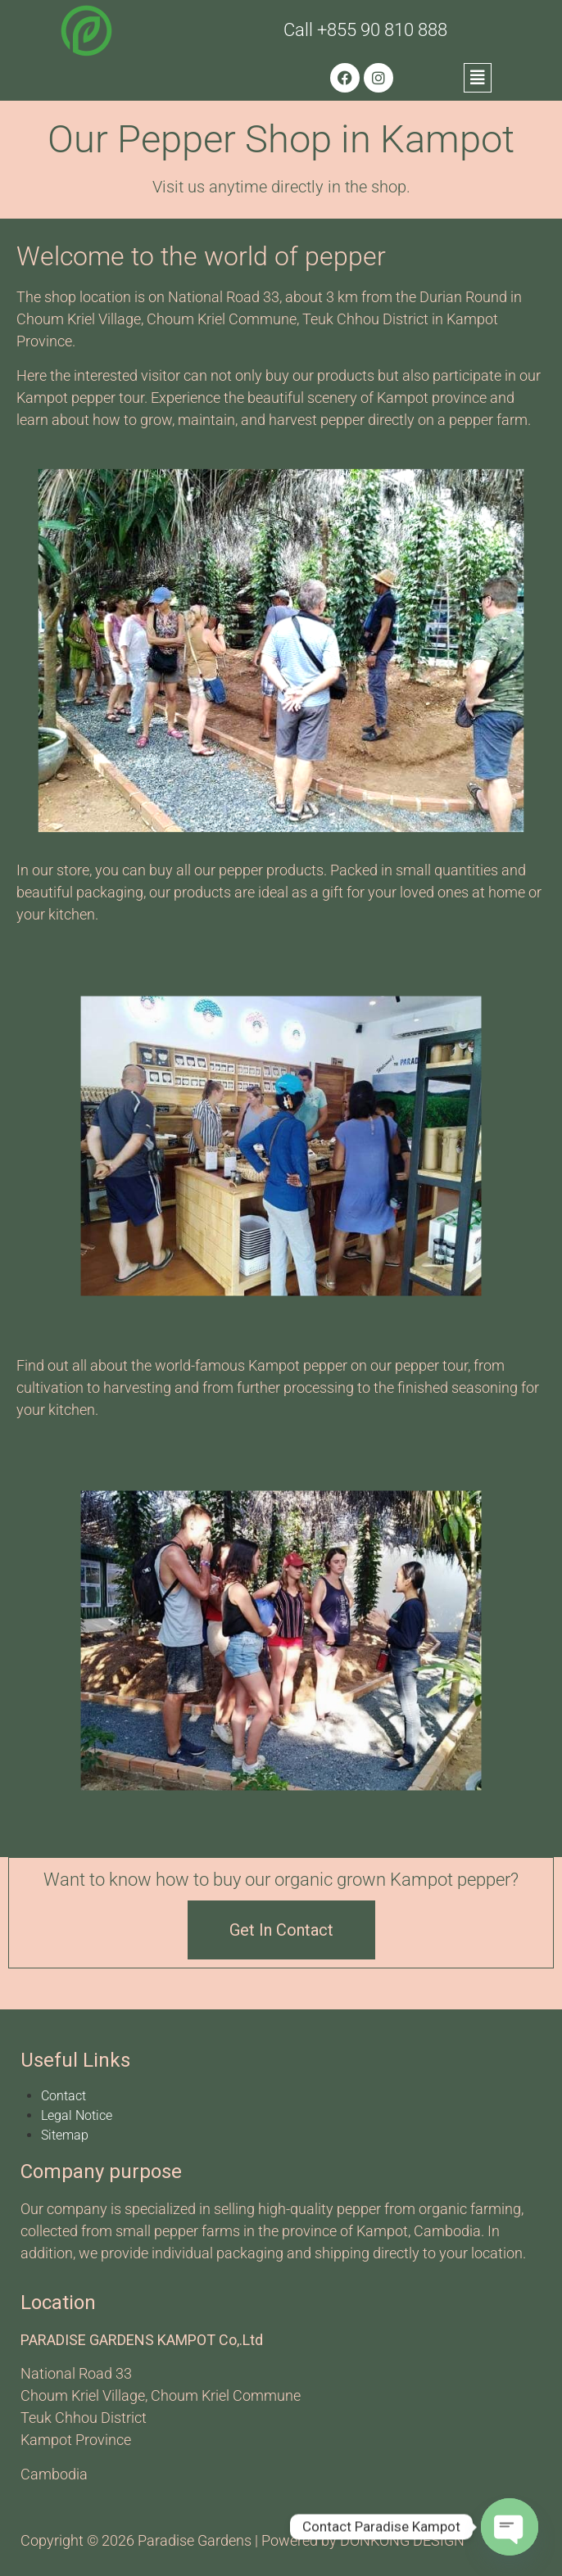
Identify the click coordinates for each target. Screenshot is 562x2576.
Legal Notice (76, 2115)
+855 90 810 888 (382, 30)
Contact (63, 2096)
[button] (478, 78)
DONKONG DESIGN (402, 2540)
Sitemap (64, 2135)
